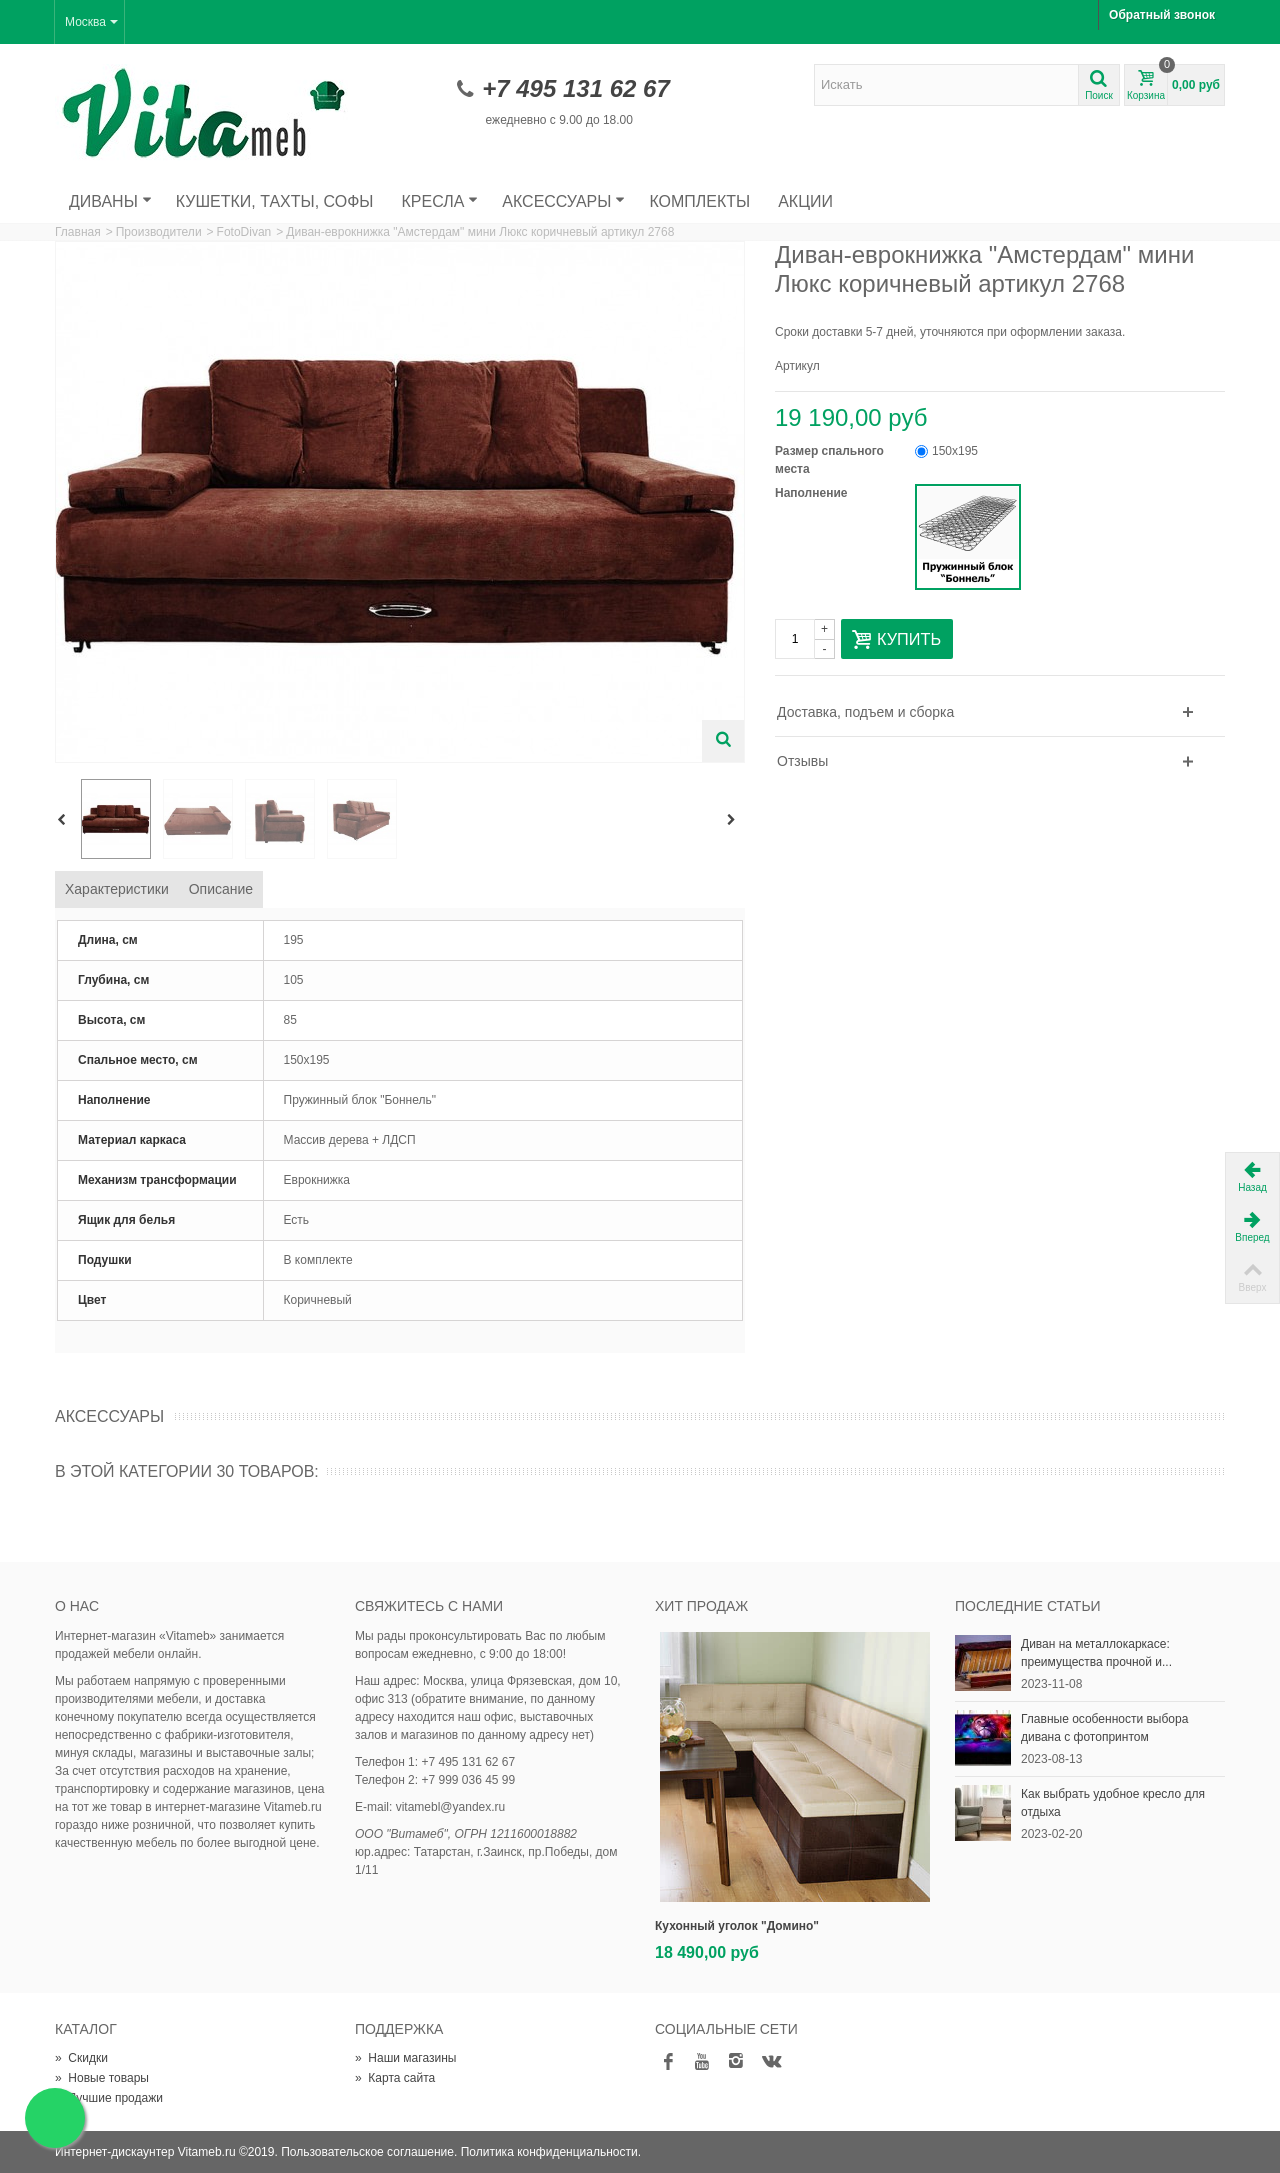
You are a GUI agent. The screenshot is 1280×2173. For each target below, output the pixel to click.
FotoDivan (244, 232)
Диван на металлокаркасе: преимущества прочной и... (1096, 1653)
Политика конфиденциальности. (551, 2152)
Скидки (81, 2058)
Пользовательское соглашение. (369, 2152)
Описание (221, 889)
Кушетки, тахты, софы (275, 201)
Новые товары (102, 2078)
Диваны (110, 201)
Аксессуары (563, 201)
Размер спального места (829, 460)
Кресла (440, 201)
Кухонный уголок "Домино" (737, 1926)
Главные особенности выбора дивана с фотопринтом (1104, 1728)
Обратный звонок (1162, 15)
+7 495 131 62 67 (576, 88)
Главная (78, 232)
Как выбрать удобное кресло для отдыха (1113, 1803)
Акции (805, 201)
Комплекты (699, 201)
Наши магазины (405, 2058)
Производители (159, 232)
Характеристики (117, 889)
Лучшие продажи (109, 2098)
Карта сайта (395, 2078)
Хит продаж (701, 1606)
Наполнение (813, 493)
